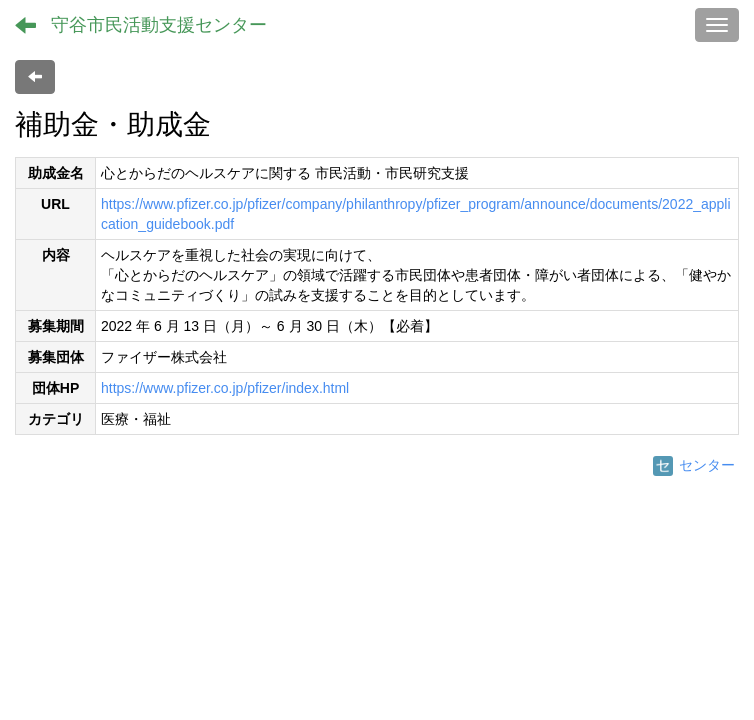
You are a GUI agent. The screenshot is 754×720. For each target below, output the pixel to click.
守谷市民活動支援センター (159, 25)
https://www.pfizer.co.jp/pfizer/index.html (225, 388)
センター (694, 465)
